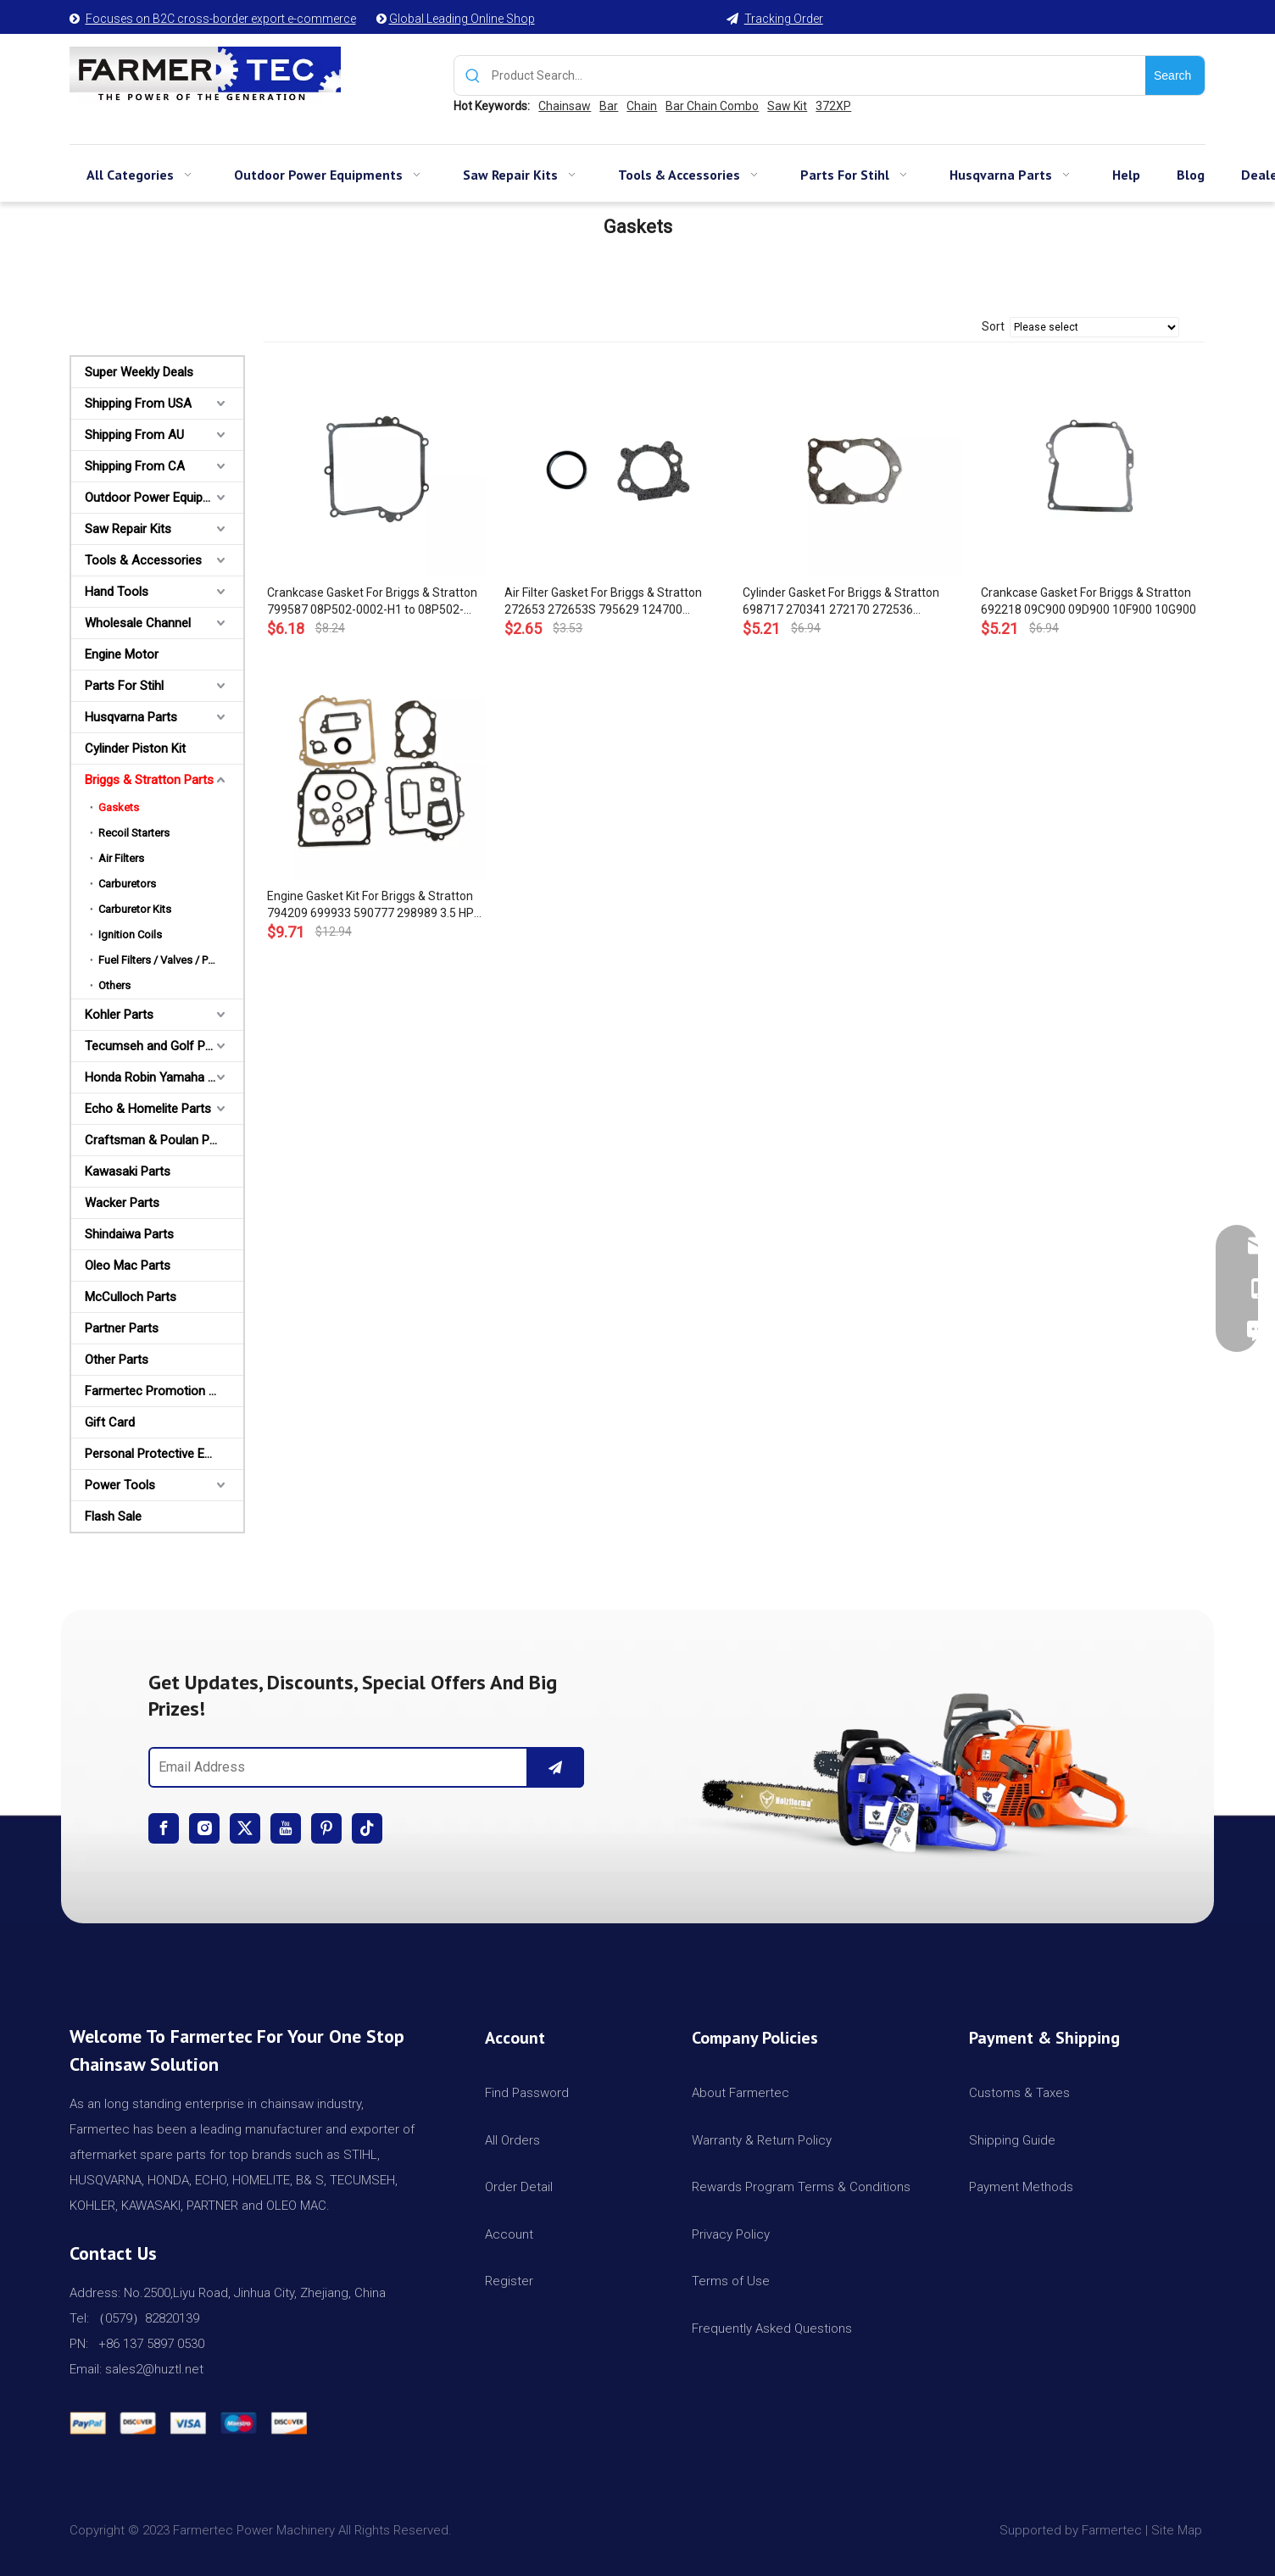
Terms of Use (731, 2281)
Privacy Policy (731, 2234)
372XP (833, 106)
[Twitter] (245, 1828)
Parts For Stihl (124, 685)
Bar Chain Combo (712, 106)
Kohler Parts (119, 1014)
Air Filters (121, 858)
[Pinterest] (326, 1828)
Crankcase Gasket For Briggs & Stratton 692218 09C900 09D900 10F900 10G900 (1088, 601)
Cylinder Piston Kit (135, 748)
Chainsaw (564, 106)
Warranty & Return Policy (762, 2140)
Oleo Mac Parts (127, 1265)
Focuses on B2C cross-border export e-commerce (221, 18)
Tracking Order (783, 18)
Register (509, 2281)
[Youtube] (285, 1828)
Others (114, 985)
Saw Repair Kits (128, 529)
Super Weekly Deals (139, 372)
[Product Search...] (818, 75)
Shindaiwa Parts (129, 1234)
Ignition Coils (130, 934)
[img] (909, 1766)
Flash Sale (113, 1516)
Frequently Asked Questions (772, 2328)
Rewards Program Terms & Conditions (801, 2187)
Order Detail (519, 2187)
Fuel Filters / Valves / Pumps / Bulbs (170, 960)
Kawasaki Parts (127, 1171)
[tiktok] (367, 1828)
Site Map (1178, 2530)
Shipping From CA (135, 466)
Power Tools (120, 1485)
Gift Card (110, 1422)
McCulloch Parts (130, 1297)
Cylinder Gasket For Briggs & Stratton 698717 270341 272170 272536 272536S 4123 (841, 602)
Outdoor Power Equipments (161, 497)
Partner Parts (122, 1328)
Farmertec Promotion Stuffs (164, 1391)
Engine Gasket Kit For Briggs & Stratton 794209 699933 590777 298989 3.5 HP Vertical (370, 905)
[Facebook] (163, 1828)
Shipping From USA (138, 403)
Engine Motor (122, 654)
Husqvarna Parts (131, 717)
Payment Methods (1021, 2187)
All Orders (512, 2140)
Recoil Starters (134, 832)
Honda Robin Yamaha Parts (161, 1077)
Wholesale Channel (138, 623)
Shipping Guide (1012, 2140)
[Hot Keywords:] (1175, 75)
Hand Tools (116, 591)
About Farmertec (740, 2092)
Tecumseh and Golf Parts (156, 1046)
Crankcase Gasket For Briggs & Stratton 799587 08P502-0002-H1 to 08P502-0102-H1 (372, 602)
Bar (608, 106)
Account (509, 2234)
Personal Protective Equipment (164, 1453)
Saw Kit (787, 106)
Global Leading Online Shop (462, 18)
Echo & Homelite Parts (148, 1108)
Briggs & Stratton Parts (149, 779)
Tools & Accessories (143, 560)
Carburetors (127, 883)
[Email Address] (334, 1767)
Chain (641, 106)
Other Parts (116, 1359)
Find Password (527, 2092)
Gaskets (118, 807)
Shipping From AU (134, 434)
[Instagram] (204, 1828)
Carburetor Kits (134, 909)
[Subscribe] (555, 1767)
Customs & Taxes (1019, 2092)
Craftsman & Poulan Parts (158, 1140)
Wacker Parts (122, 1202)
